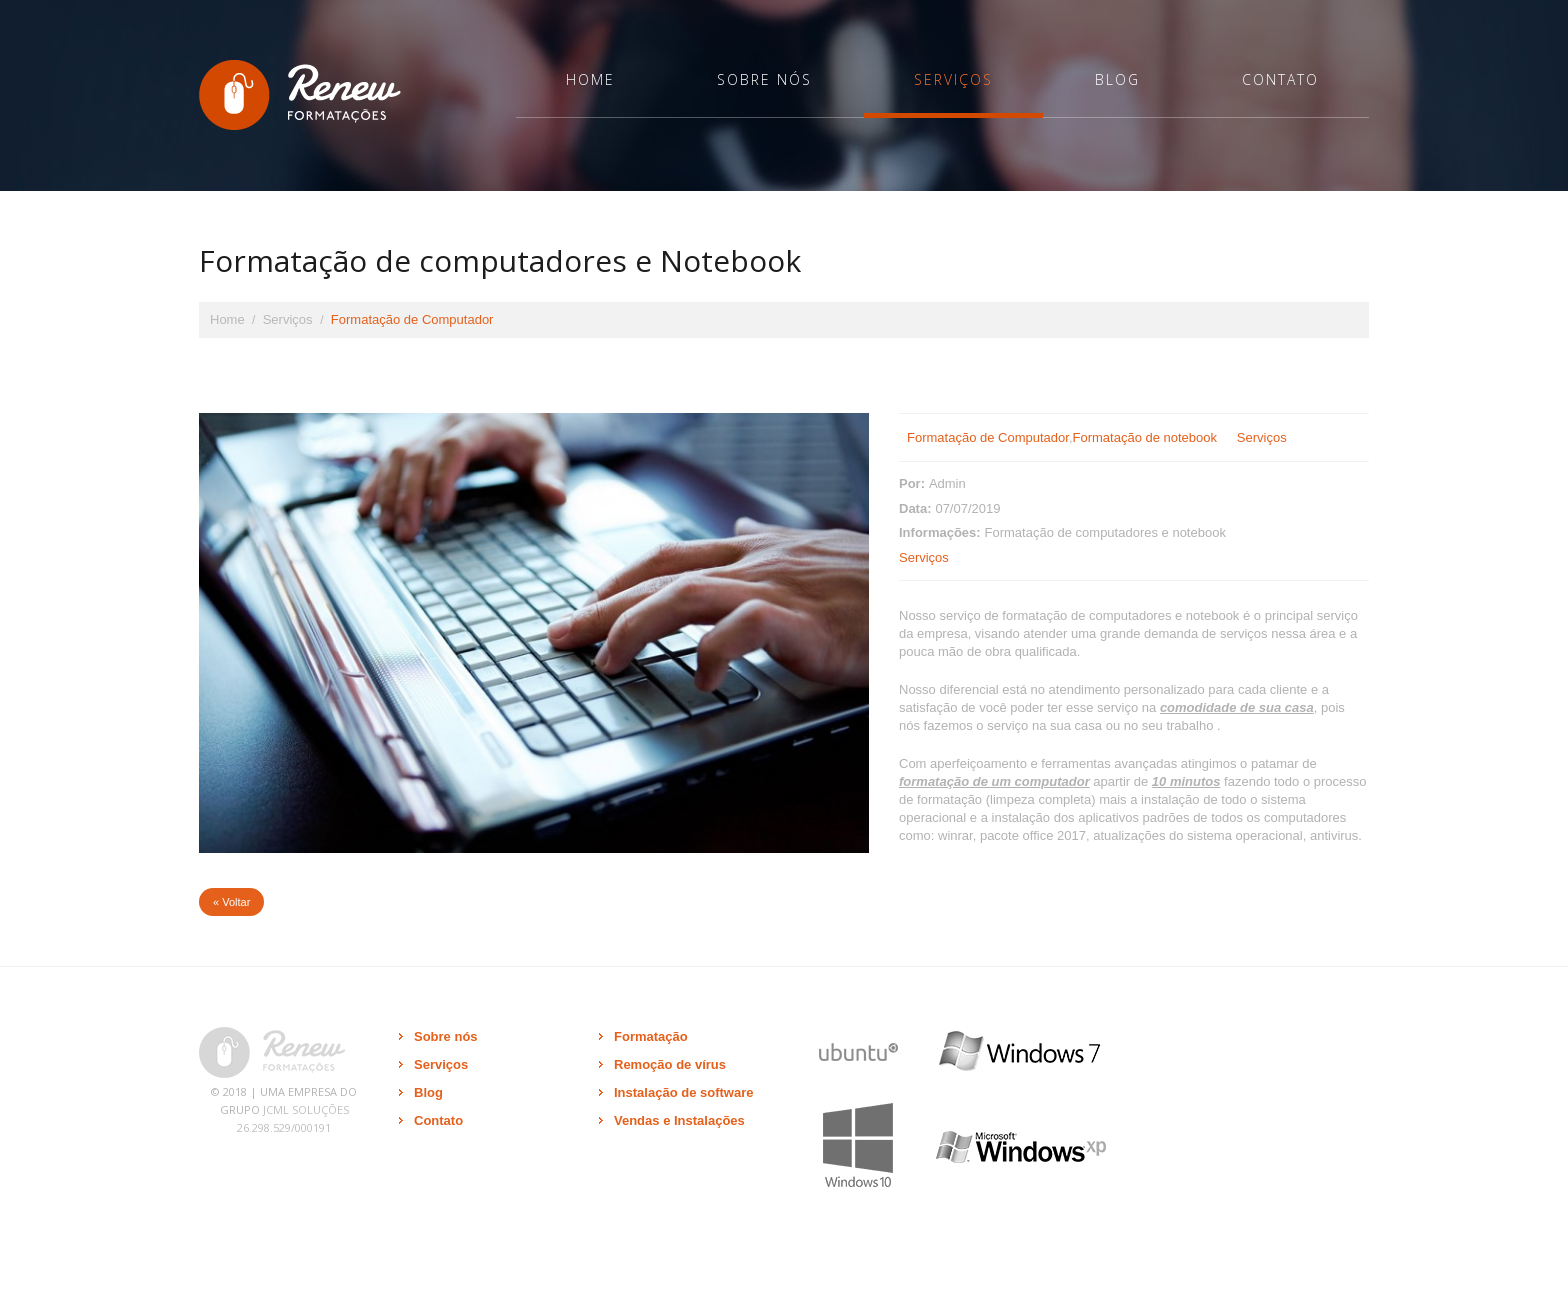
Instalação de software (683, 1092)
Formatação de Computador (988, 437)
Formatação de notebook (1145, 437)
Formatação (651, 1036)
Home (590, 79)
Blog (1117, 79)
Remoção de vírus (670, 1064)
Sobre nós (764, 79)
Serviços (953, 79)
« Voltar (231, 902)
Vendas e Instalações (679, 1120)
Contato (1280, 79)
